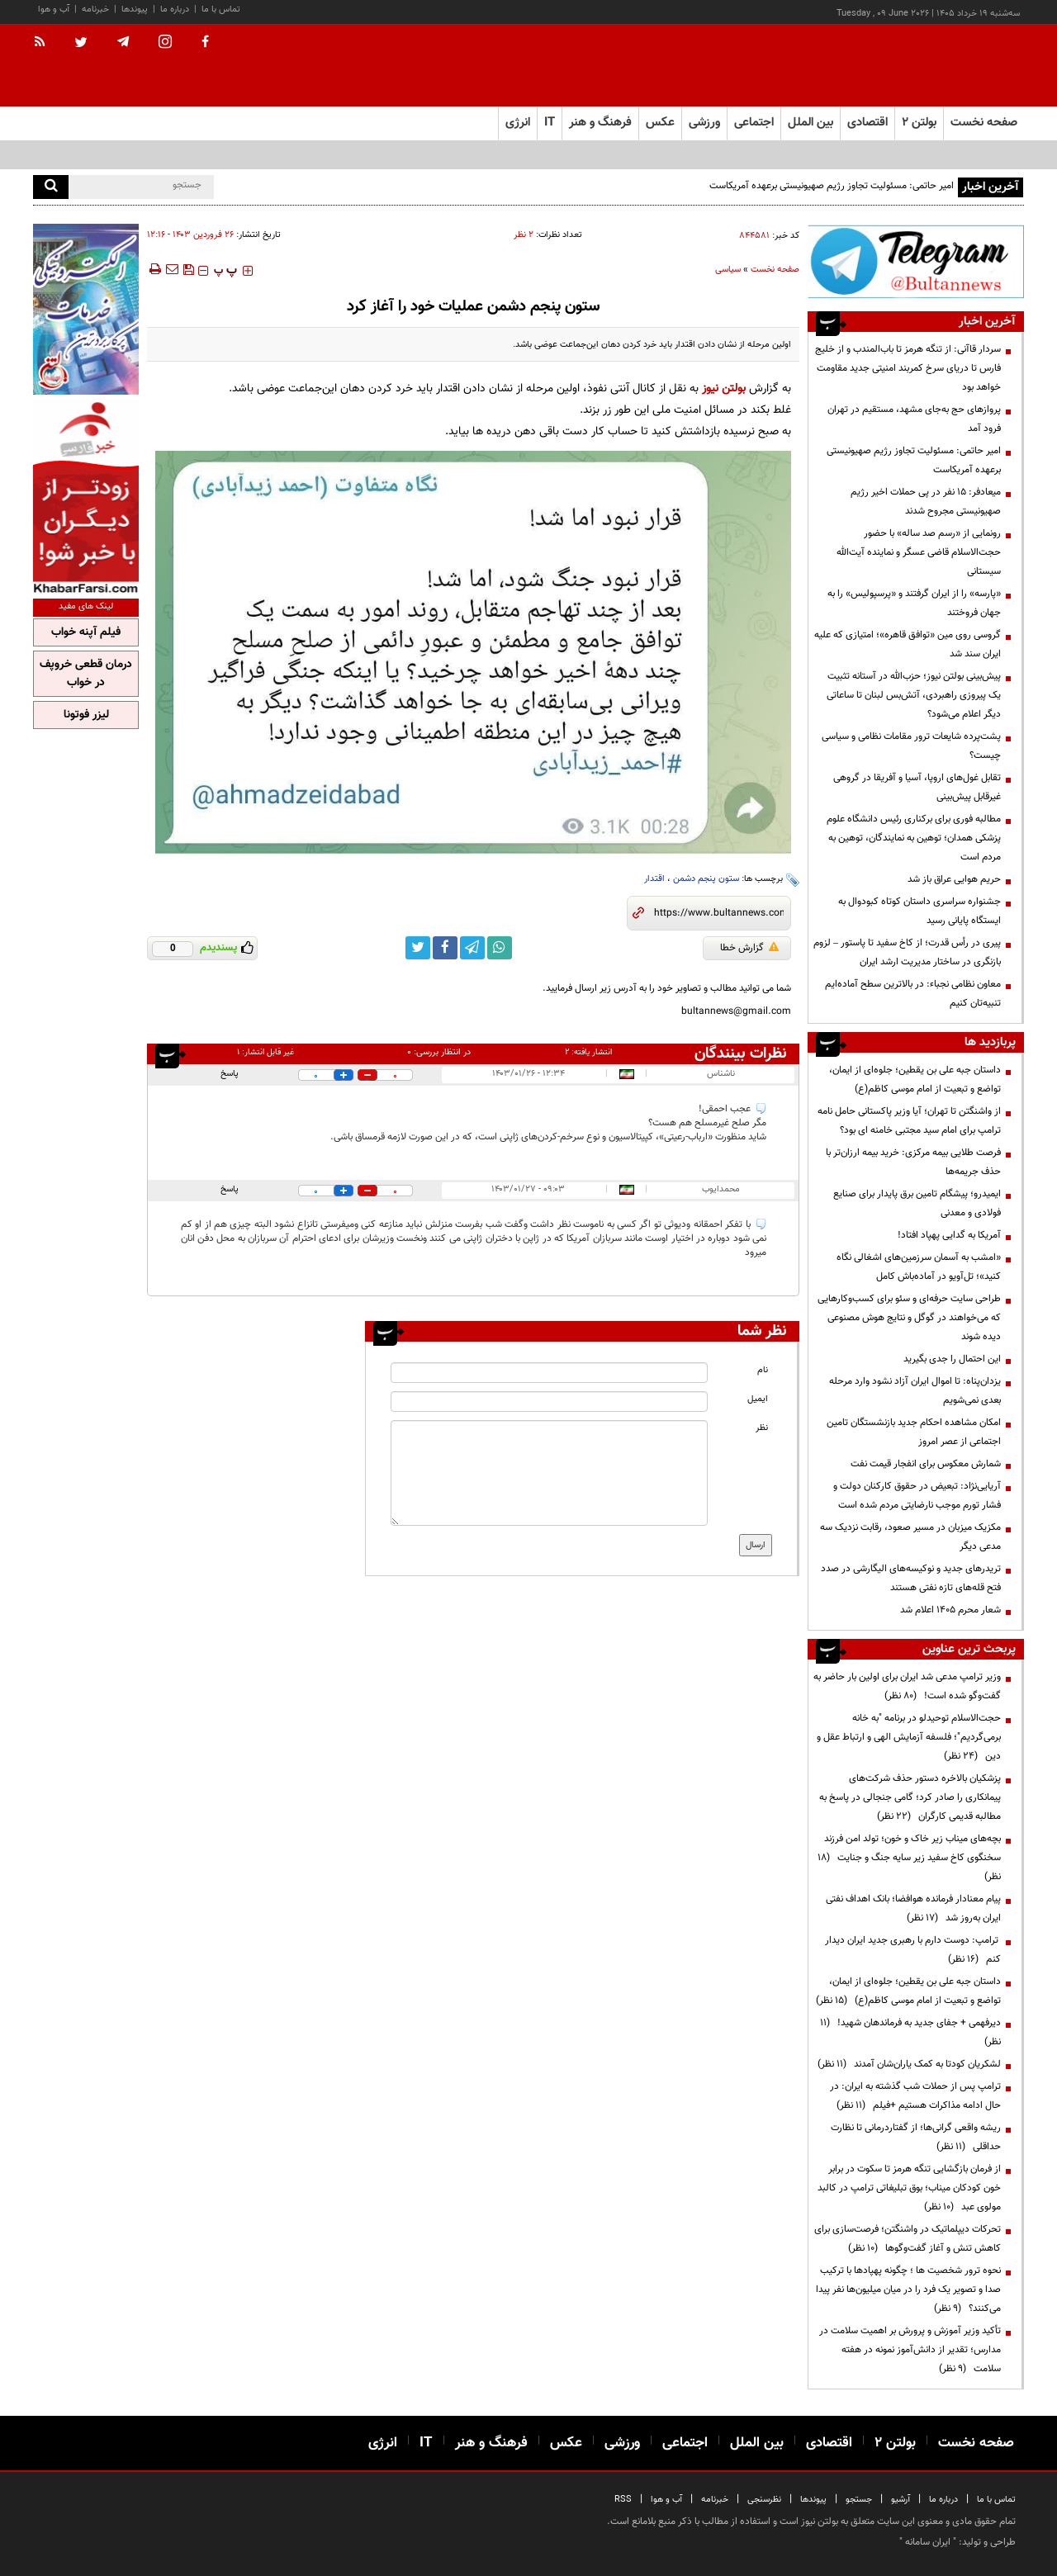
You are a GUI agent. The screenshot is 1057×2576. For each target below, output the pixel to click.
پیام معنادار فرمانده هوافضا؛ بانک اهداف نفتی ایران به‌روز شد (913, 1908)
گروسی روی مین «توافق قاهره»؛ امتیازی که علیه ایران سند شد (907, 644)
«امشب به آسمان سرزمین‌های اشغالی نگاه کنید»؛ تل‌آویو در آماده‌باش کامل (919, 1267)
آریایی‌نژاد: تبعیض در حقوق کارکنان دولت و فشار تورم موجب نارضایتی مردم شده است (917, 1496)
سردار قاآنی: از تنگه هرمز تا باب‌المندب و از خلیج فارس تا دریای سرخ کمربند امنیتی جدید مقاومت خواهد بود (908, 368)
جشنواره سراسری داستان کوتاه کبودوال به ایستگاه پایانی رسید (919, 911)
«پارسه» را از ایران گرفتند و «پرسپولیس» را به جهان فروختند (914, 603)
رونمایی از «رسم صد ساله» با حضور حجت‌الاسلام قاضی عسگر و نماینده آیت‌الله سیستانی (919, 552)
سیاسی (728, 270)
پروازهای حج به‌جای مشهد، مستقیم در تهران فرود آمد (914, 419)
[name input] (549, 1372)
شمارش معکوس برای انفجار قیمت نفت (926, 1463)
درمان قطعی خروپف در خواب (86, 674)
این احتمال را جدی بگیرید (952, 1359)
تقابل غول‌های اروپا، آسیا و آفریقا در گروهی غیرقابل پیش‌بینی (917, 787)
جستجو (859, 2500)
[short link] (718, 913)
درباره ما (174, 9)
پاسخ (229, 1074)
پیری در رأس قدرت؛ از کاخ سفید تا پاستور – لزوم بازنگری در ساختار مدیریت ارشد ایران (907, 952)
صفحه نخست (983, 122)
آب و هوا (53, 9)
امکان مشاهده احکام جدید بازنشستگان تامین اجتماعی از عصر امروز (914, 1432)
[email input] (549, 1401)
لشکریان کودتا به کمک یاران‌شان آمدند (909, 2064)
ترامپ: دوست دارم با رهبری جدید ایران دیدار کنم (913, 1950)
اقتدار (654, 879)
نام (762, 1370)
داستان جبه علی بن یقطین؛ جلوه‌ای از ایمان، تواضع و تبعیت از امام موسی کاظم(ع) (915, 1079)
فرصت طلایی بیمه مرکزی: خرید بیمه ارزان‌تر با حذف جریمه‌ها (913, 1162)
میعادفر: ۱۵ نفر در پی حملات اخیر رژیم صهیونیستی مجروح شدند (926, 502)
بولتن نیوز (724, 388)
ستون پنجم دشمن (706, 879)
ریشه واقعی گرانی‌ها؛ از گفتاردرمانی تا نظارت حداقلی (916, 2137)
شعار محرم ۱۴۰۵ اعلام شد (950, 1610)
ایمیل (757, 1399)
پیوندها (134, 9)
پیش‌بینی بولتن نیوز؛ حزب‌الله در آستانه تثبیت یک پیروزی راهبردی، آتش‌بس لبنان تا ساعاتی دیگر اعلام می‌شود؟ (914, 695)
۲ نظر (523, 235)
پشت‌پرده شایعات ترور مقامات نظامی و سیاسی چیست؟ (911, 746)
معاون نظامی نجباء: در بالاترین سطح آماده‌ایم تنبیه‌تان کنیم (913, 994)
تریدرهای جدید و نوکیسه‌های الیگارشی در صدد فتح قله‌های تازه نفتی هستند (911, 1578)
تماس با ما (220, 9)
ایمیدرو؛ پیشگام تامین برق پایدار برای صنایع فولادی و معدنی (917, 1203)
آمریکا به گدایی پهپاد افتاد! (949, 1235)
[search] (51, 187)
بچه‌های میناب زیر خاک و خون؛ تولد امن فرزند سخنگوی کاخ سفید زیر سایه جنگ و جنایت (909, 1857)
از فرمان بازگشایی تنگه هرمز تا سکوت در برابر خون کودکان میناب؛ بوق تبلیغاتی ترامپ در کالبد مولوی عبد (909, 2188)
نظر (762, 1428)
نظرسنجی (764, 2500)
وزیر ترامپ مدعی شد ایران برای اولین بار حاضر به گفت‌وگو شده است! (907, 1686)
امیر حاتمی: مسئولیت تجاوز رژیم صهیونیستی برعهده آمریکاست (831, 185)
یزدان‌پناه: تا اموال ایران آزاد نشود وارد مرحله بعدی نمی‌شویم (915, 1391)
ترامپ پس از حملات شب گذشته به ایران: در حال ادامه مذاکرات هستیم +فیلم (915, 2096)
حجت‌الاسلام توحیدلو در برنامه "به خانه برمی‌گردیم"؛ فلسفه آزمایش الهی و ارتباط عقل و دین (909, 1737)
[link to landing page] (941, 66)
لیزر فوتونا (86, 715)
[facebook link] (445, 947)
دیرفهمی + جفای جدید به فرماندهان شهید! (910, 2032)
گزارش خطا (749, 947)
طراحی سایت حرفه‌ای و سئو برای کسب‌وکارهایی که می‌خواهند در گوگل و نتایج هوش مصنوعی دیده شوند (909, 1317)
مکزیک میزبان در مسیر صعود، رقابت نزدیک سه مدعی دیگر (910, 1537)
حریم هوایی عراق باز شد (954, 879)
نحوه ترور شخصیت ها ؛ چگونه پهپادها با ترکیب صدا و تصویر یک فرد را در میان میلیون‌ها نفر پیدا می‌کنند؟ (908, 2289)
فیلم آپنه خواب (86, 632)
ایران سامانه (927, 2542)
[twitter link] (417, 947)
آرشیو (900, 2500)
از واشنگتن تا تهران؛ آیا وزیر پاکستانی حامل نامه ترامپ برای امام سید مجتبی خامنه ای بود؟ (909, 1121)
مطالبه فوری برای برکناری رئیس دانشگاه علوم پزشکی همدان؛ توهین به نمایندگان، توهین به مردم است (914, 838)
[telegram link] (472, 947)
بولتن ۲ (919, 122)
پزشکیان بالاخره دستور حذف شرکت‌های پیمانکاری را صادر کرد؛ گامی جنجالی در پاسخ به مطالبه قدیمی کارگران (910, 1797)
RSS (623, 2500)
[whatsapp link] (499, 947)
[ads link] (916, 261)
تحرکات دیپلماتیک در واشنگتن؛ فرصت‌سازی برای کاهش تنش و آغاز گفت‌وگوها (907, 2239)
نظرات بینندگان (740, 1053)
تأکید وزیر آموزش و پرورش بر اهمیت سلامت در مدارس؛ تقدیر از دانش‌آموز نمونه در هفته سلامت (910, 2349)
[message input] (549, 1473)
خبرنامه (95, 9)
